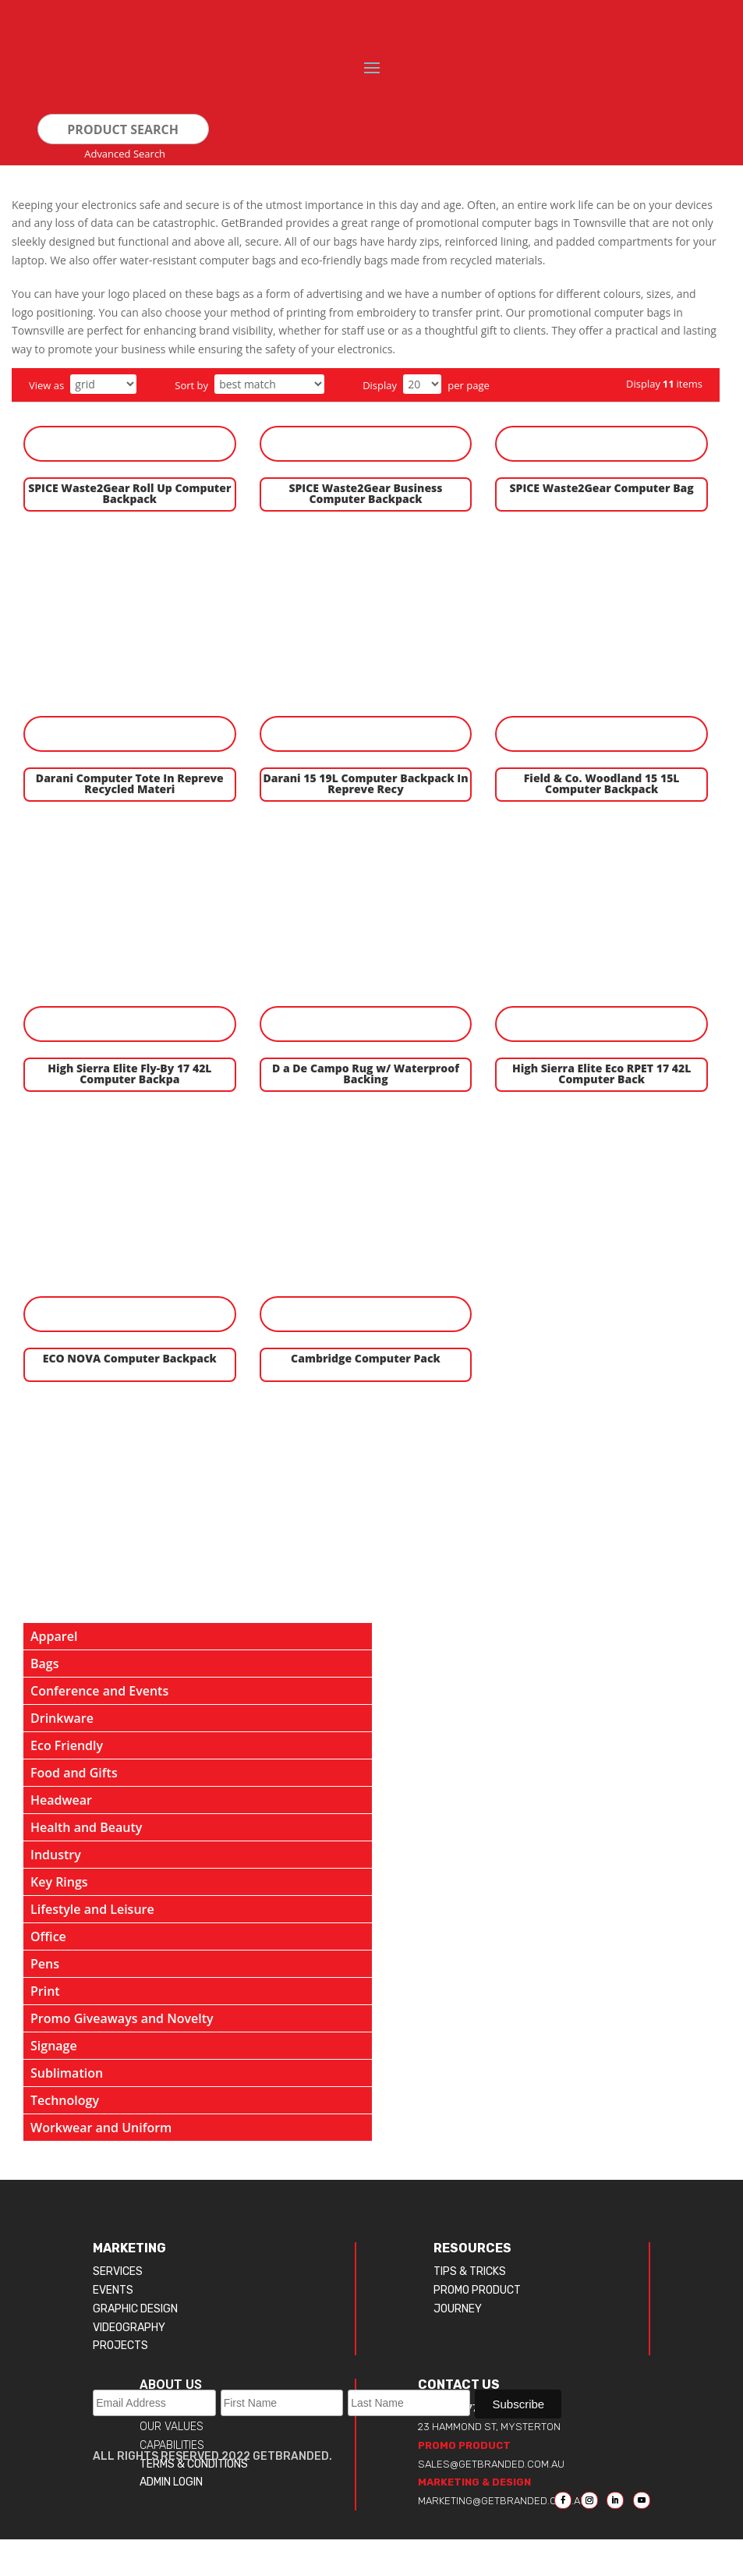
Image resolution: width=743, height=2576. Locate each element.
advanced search (124, 154)
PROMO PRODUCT (477, 2290)
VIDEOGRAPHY (129, 2327)
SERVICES (118, 2271)
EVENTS (113, 2290)
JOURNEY (457, 2309)
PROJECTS (120, 2345)
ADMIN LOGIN (171, 2482)
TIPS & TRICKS (469, 2271)
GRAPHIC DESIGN (135, 2309)
